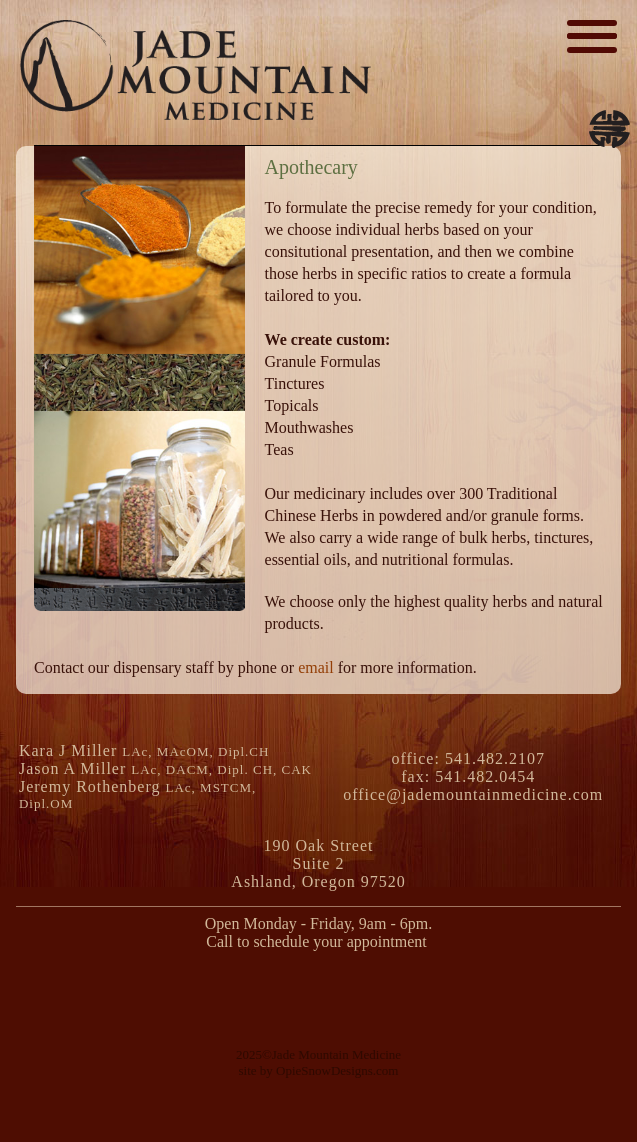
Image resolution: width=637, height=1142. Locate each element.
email (316, 667)
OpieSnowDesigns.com (337, 1070)
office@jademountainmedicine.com (473, 794)
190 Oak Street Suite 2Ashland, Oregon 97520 (318, 863)
